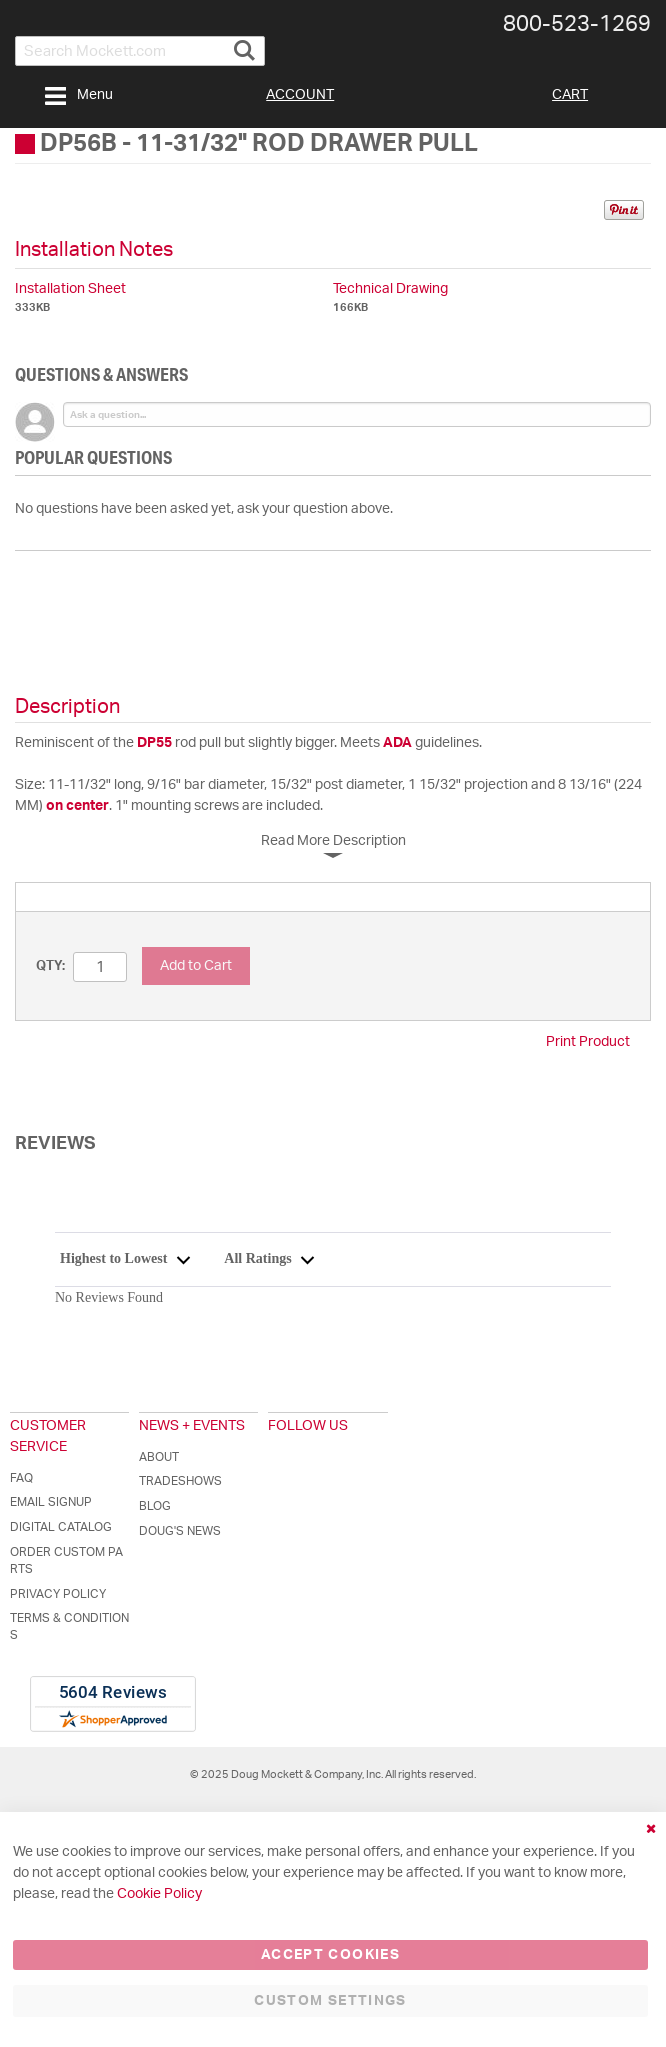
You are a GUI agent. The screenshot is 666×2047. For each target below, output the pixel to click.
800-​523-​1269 (577, 24)
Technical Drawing (390, 289)
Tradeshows (180, 1481)
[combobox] (140, 51)
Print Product (588, 1042)
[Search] (244, 42)
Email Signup (51, 1502)
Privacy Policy (58, 1594)
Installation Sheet (70, 289)
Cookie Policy (159, 1894)
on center (77, 806)
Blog (155, 1506)
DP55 (154, 743)
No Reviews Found (109, 1297)
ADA (397, 743)
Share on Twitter (577, 213)
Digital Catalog (61, 1527)
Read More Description (333, 841)
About (159, 1457)
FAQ (21, 1478)
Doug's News (180, 1531)
